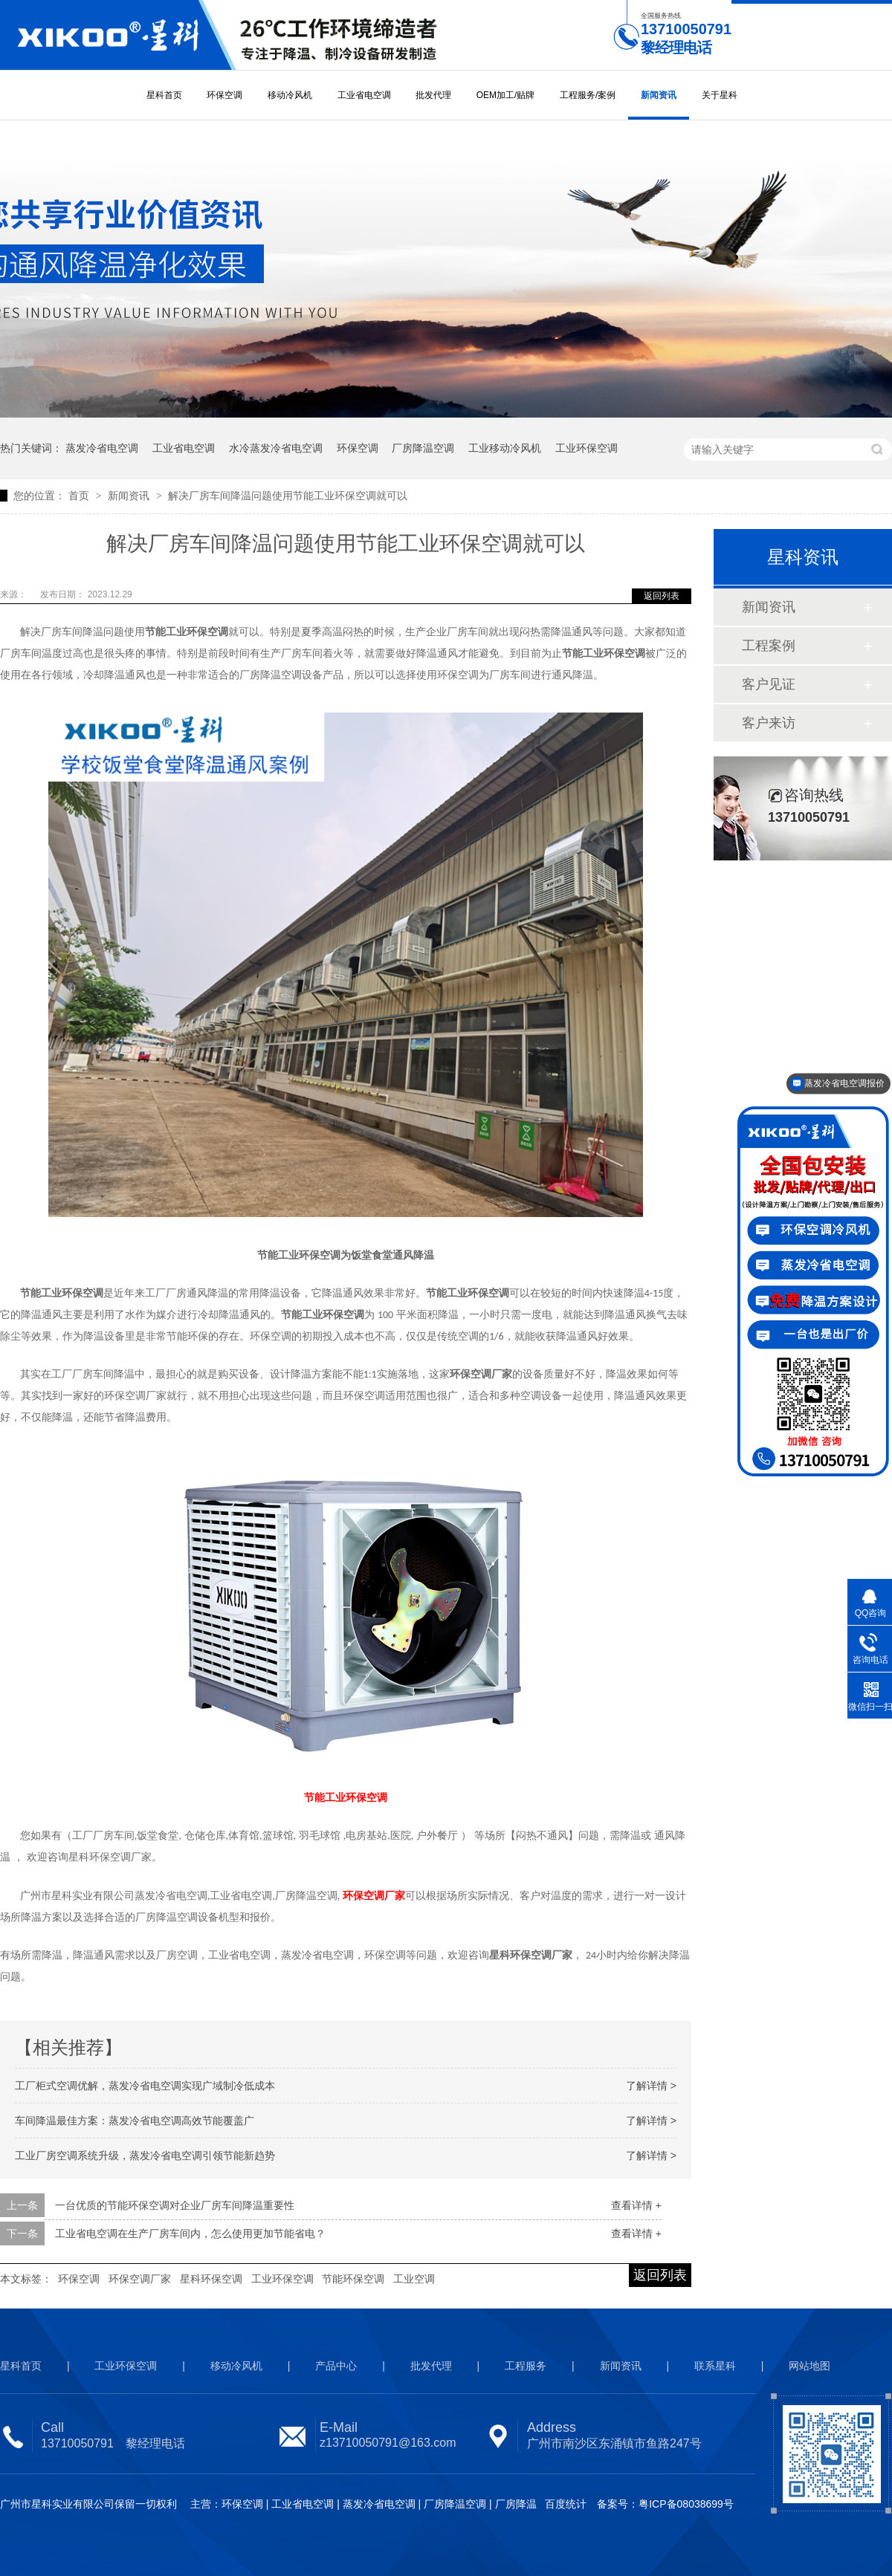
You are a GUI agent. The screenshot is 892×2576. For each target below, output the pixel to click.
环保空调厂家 (140, 2279)
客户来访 (768, 723)
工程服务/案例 (587, 95)
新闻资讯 (658, 95)
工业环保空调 (586, 448)
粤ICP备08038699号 (686, 2504)
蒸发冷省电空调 (101, 448)
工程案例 (768, 645)
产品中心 (336, 2366)
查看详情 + (636, 2205)
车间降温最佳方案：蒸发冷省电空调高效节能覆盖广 (134, 2120)
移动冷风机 (290, 95)
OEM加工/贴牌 (505, 95)
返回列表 (661, 596)
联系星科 (715, 2366)
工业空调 (414, 2279)
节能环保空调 (353, 2279)
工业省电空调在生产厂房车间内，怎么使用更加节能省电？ (190, 2233)
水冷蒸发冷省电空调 (276, 448)
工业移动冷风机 (504, 448)
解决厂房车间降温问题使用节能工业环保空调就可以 (287, 496)
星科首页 (164, 95)
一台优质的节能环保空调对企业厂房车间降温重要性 (174, 2205)
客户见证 (768, 684)
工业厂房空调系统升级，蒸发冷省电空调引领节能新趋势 (145, 2155)
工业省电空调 (364, 95)
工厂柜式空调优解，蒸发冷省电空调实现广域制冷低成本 (145, 2086)
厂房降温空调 (423, 448)
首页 (80, 496)
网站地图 (809, 2366)
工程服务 (525, 2366)
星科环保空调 (211, 2279)
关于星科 (719, 95)
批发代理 (433, 95)
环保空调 (224, 95)
